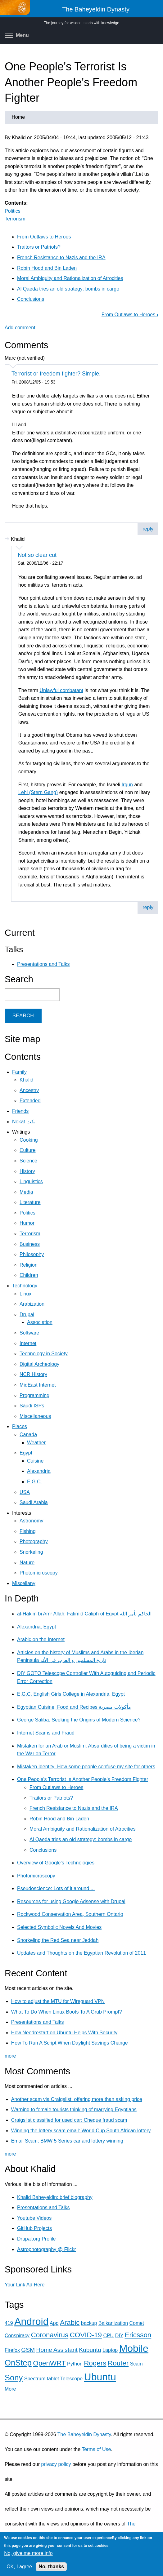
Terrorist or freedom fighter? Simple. (56, 374)
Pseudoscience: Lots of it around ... (56, 1888)
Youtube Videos (34, 2218)
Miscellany (23, 1583)
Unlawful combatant (61, 690)
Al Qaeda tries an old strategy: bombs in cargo (68, 288)
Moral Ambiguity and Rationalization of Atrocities (70, 278)
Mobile (133, 2348)
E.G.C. (34, 1481)
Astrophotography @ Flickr (46, 2249)
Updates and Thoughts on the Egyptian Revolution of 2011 (81, 1953)
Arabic (69, 2322)
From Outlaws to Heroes (44, 236)
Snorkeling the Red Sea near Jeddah (57, 1940)
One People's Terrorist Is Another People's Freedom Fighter (82, 1779)
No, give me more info (28, 2553)
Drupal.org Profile (36, 2238)
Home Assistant (57, 2350)
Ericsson (138, 2335)
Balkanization (113, 2323)
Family (19, 1072)
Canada (28, 1434)
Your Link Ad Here (24, 2284)
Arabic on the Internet (41, 1639)
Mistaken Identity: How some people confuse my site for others (86, 1766)
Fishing (28, 1531)
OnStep (18, 2362)
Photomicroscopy (39, 1572)
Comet (136, 2323)
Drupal (27, 1314)
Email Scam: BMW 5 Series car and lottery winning (67, 2140)
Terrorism (15, 218)
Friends (20, 1111)
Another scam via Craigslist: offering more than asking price (76, 2099)
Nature (27, 1562)
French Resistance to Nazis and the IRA (61, 257)
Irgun (127, 784)
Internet (28, 1343)
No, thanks (51, 2566)
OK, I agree (19, 2566)
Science (28, 1160)
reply (148, 528)
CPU (108, 2335)
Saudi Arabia (34, 1502)
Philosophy (32, 1254)
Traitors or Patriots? (39, 247)
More (10, 2389)
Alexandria (39, 1471)
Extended (30, 1100)
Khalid (26, 1079)
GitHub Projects (34, 2228)
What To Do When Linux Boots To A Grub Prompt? (66, 2011)
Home (18, 117)
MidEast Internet (38, 1385)
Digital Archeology (39, 1364)
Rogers (95, 2363)
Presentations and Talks (43, 964)
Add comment (20, 327)
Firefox (12, 2350)
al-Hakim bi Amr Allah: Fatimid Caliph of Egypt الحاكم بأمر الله (84, 1613)
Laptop (110, 2350)
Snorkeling (31, 1552)
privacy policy (56, 2464)
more (10, 2056)
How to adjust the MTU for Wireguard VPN (58, 2001)
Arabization (32, 1304)
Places (19, 1426)
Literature (30, 1202)
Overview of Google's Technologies (55, 1862)
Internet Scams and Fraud (46, 1732)
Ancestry (29, 1090)
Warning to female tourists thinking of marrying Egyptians (74, 2109)
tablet (53, 2378)
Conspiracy (17, 2335)
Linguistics (31, 1181)
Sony (14, 2377)
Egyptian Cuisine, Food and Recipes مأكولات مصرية (74, 1707)
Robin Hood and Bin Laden (47, 268)
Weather (36, 1442)
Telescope (71, 2378)
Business (30, 1244)
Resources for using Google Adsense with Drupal (71, 1901)
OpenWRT (49, 2363)
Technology (24, 1285)
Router (118, 2363)
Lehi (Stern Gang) (38, 792)
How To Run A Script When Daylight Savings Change (69, 2042)
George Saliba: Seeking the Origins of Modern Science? (79, 1719)
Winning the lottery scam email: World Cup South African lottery (81, 2130)
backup (89, 2323)
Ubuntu (100, 2377)
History (27, 1171)
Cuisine (35, 1460)
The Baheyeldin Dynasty (84, 2434)
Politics (12, 211)
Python (75, 2363)
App (54, 2323)
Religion (29, 1265)
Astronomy (31, 1520)
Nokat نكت (23, 1121)
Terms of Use (96, 2449)
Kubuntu (90, 2350)
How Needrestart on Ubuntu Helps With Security (64, 2032)
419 (9, 2323)
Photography (34, 1541)
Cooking (29, 1140)
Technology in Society (44, 1353)
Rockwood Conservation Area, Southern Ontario (70, 1914)
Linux (25, 1293)
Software (29, 1332)
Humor (27, 1223)
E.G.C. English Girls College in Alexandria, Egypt (71, 1694)
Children (29, 1275)
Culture (28, 1150)
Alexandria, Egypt (36, 1626)
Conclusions (30, 299)
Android (31, 2321)
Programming (34, 1395)
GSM (28, 2350)
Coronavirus (49, 2335)
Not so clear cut (37, 555)
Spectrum (34, 2378)
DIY (119, 2335)
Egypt (26, 1452)
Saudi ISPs (32, 1405)
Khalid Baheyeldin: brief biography (55, 2197)
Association (39, 1322)
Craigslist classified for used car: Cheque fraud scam (69, 2120)
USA (25, 1492)
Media (26, 1192)
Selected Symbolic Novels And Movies (59, 1927)
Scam (136, 2363)
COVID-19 (86, 2335)
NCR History (33, 1374)
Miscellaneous (35, 1416)
